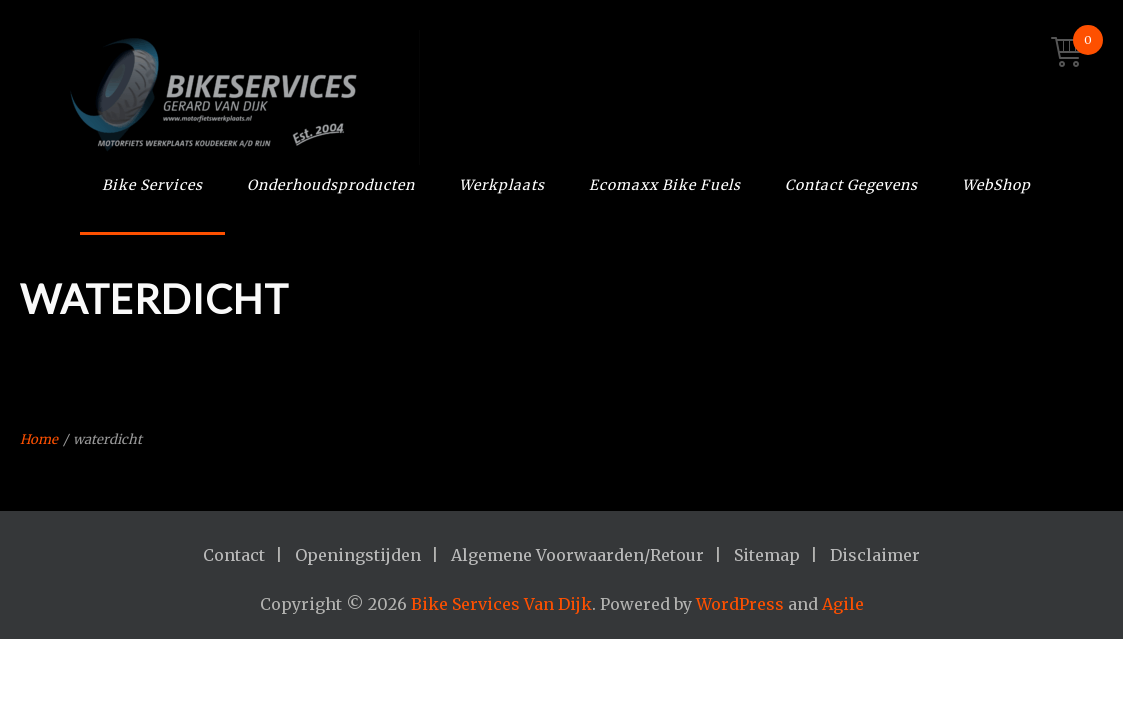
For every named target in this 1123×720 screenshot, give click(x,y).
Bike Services (152, 185)
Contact (234, 555)
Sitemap (767, 555)
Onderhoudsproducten (331, 185)
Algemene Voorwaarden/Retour (577, 555)
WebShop (996, 185)
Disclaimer (875, 555)
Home (39, 439)
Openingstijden (358, 555)
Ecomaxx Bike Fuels (665, 185)
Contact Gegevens (851, 185)
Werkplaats (502, 185)
